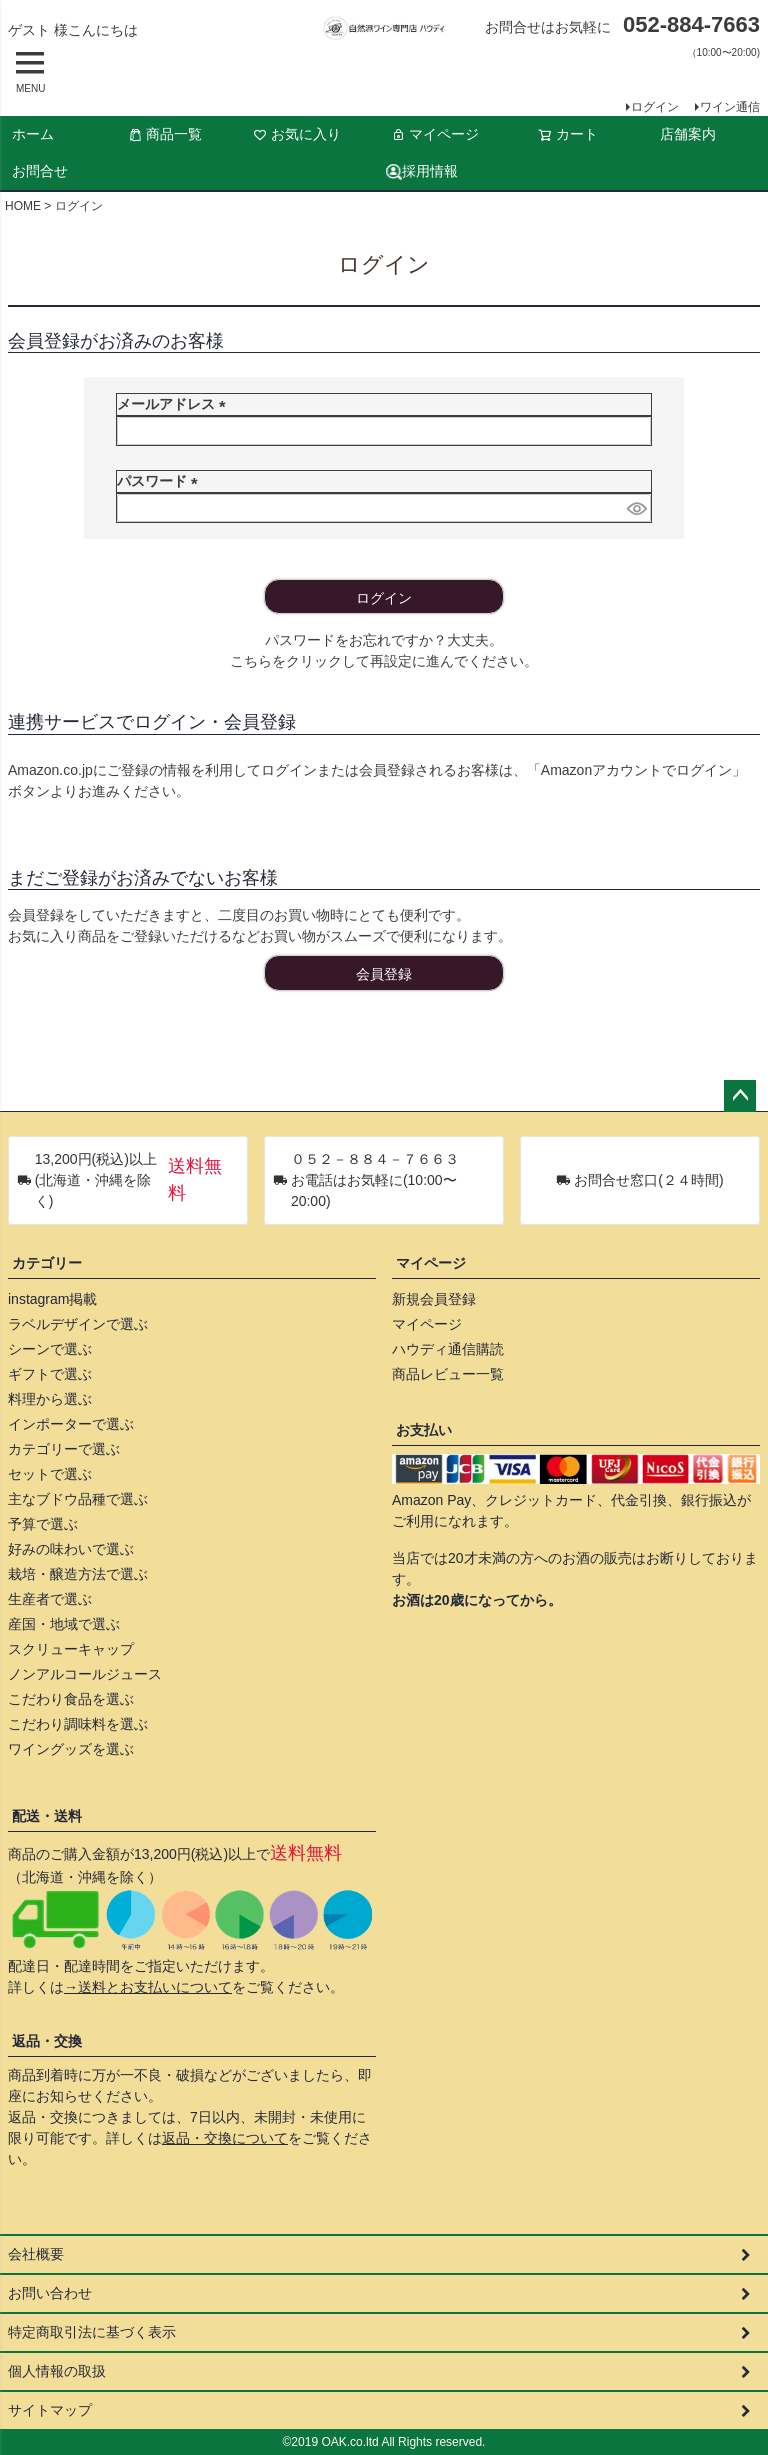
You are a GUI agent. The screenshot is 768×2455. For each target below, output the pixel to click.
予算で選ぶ (43, 1524)
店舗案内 (688, 134)
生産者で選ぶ (50, 1599)
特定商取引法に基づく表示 (92, 2332)
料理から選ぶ (50, 1399)
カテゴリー (47, 1263)
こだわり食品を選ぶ (71, 1699)
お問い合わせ (50, 2293)
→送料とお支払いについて (148, 1987)
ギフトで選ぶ (50, 1374)
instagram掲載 (52, 1299)
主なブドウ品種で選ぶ (78, 1499)
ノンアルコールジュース (85, 1674)
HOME (23, 206)
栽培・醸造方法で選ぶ (78, 1574)
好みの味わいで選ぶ (71, 1549)
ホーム (33, 134)
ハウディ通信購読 (448, 1349)
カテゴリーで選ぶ (64, 1449)
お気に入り (297, 134)
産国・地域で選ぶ (64, 1624)
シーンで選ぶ (50, 1349)
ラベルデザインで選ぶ (78, 1324)
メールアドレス (175, 404)
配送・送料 (47, 1816)
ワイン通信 (730, 107)
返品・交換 (47, 2041)
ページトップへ (740, 1096)
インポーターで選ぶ (71, 1424)
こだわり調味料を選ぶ (78, 1724)
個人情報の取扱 (57, 2371)
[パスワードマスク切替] (636, 508)
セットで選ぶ (50, 1474)
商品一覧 (165, 134)
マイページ (435, 134)
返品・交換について (225, 2138)
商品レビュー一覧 (448, 1374)
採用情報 (422, 171)
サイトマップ (50, 2410)
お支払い (424, 1430)
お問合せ (40, 171)
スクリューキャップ (71, 1649)
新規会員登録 (434, 1299)
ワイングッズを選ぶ (71, 1749)
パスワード (161, 481)
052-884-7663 (691, 24)
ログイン (655, 107)
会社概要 (36, 2254)
